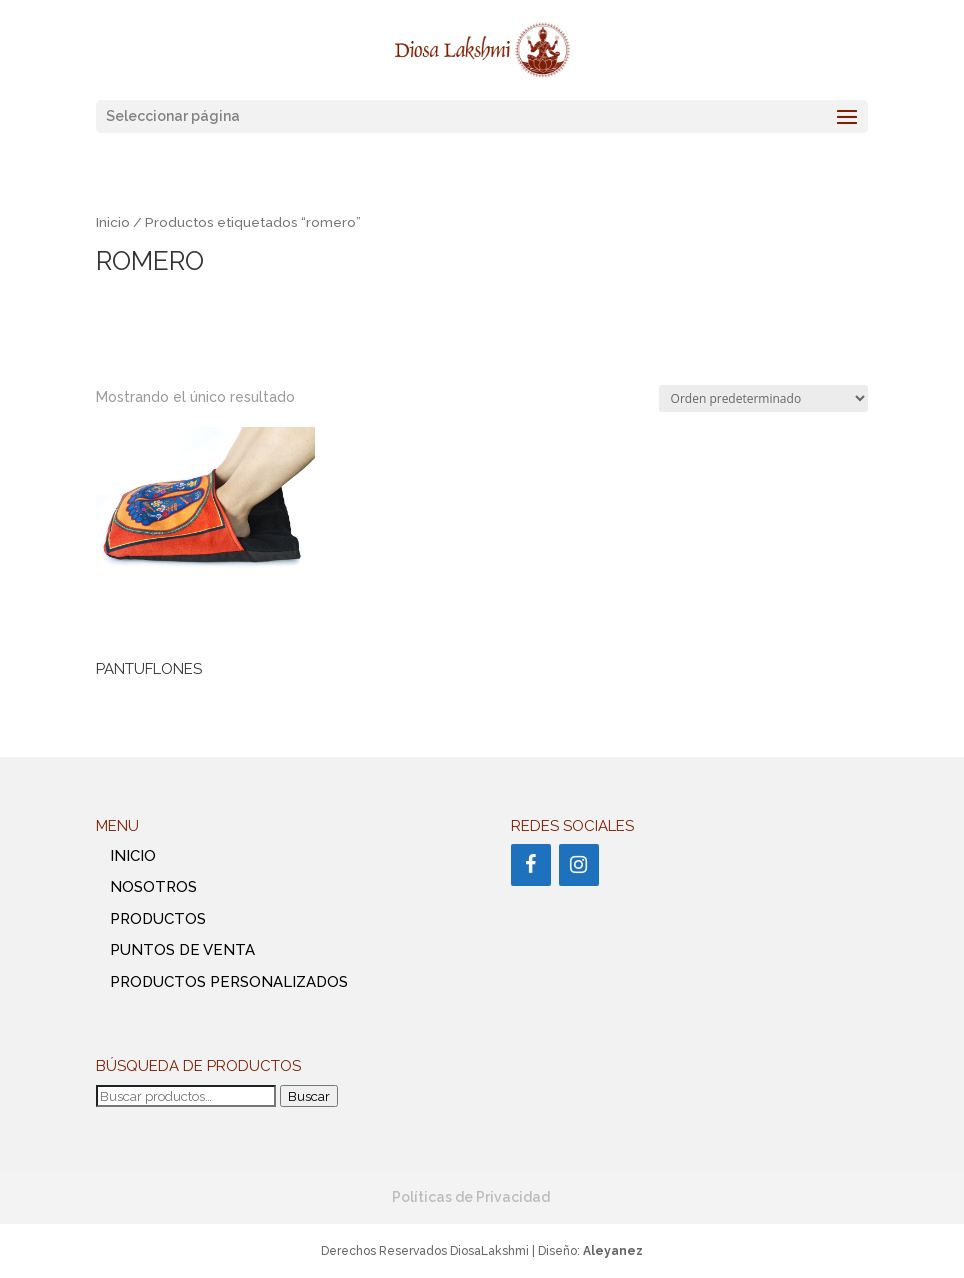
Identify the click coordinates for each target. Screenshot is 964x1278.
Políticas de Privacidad (471, 1197)
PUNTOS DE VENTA (182, 950)
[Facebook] (531, 865)
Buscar (309, 1096)
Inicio (113, 222)
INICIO (133, 856)
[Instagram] (579, 865)
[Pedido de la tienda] (763, 398)
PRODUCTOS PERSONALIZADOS (229, 982)
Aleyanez (613, 1251)
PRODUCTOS (158, 919)
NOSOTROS (153, 887)
